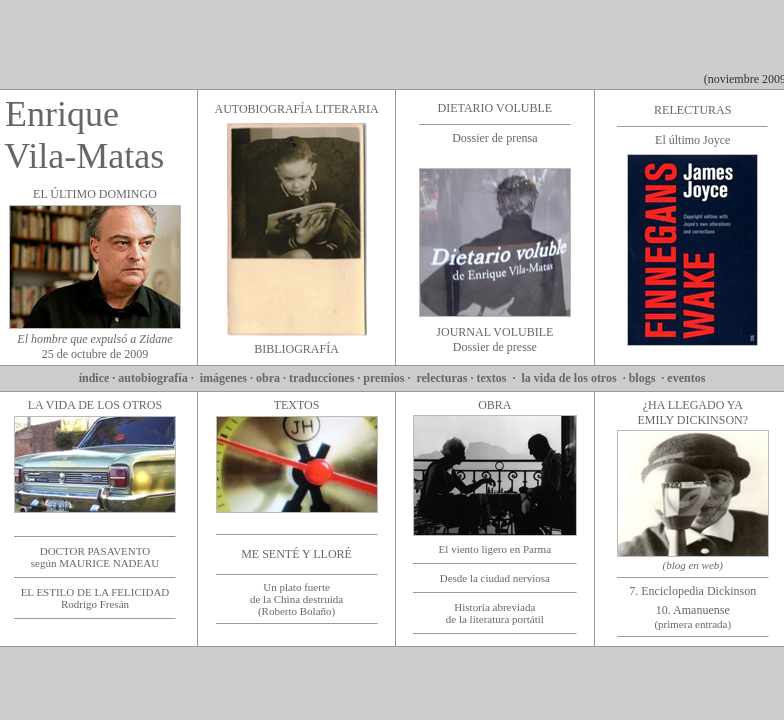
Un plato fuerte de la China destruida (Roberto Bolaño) (296, 599)
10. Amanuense (692, 616)
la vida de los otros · (575, 378)
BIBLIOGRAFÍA (296, 349)
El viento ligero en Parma (495, 549)
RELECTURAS (692, 110)
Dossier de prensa (494, 138)
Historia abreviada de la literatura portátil (495, 613)
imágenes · (226, 378)
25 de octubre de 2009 (94, 346)
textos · (499, 378)
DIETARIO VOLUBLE (495, 108)
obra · (272, 378)
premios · (388, 378)
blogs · (648, 378)
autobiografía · (157, 378)
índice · (97, 378)
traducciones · (326, 378)
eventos (687, 378)
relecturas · (444, 378)
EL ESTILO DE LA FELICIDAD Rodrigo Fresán (95, 598)
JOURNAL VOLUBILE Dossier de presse (494, 339)
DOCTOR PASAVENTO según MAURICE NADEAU (95, 557)
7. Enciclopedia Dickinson (692, 591)
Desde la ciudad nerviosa (495, 578)
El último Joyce (692, 140)
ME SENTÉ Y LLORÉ (296, 554)
